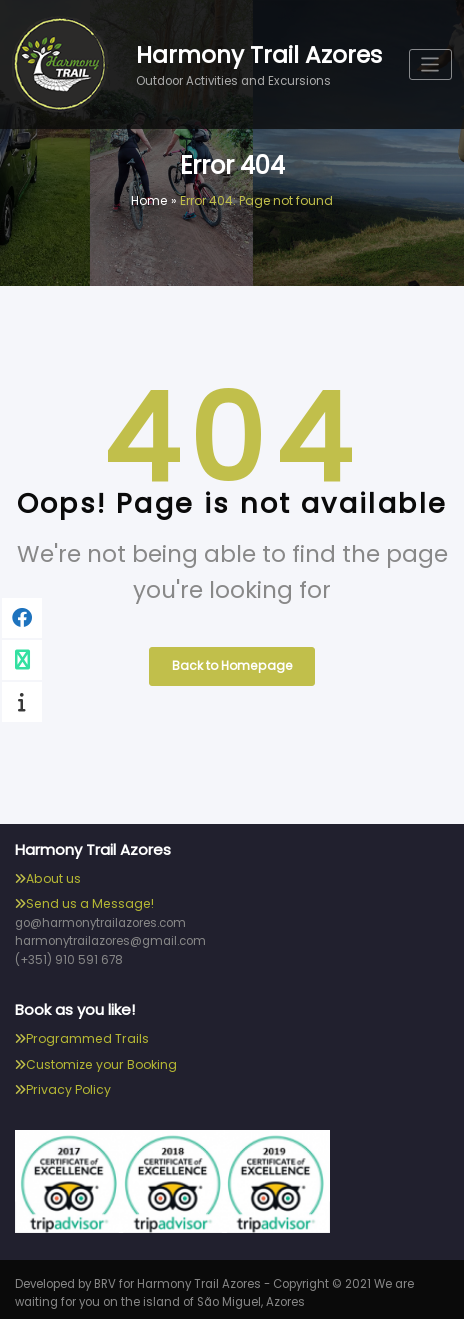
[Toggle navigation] (431, 64)
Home (150, 200)
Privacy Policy (67, 1083)
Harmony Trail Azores (259, 54)
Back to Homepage (232, 663)
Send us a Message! (88, 899)
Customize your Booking (100, 1058)
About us (53, 874)
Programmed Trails (85, 1032)
